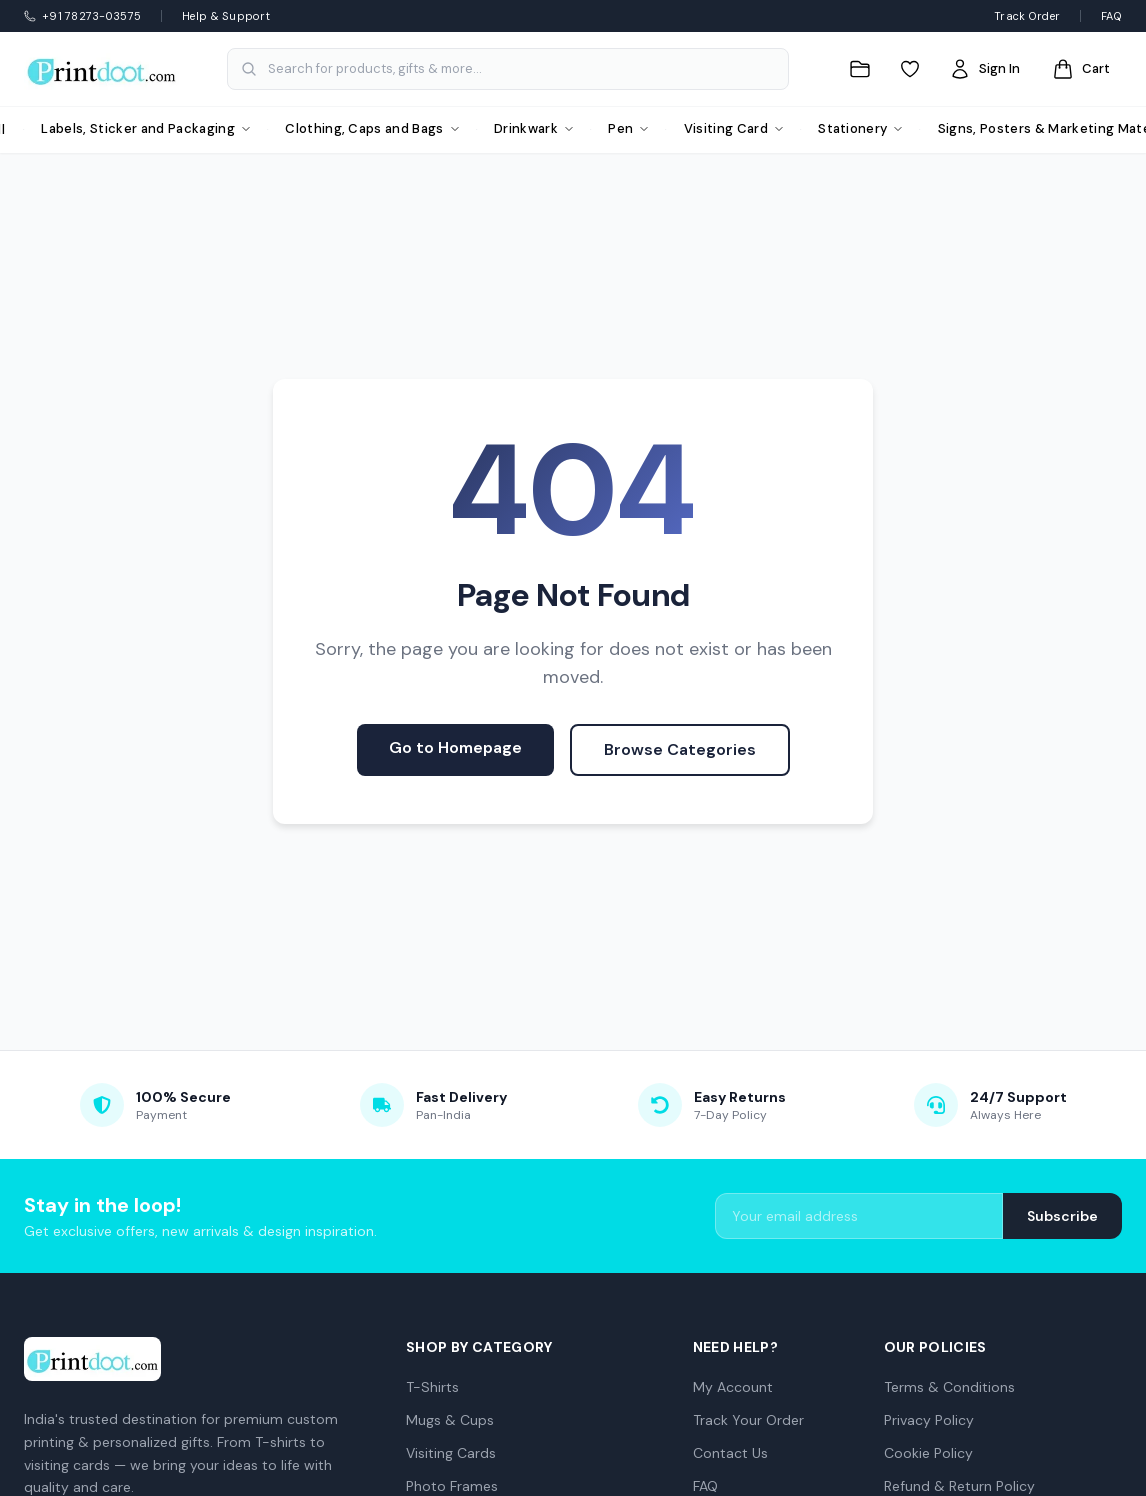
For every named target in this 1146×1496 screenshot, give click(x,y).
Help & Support (226, 16)
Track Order (1027, 16)
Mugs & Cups (450, 1420)
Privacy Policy (929, 1420)
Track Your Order (748, 1420)
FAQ (1111, 16)
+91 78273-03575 (82, 16)
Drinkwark (534, 128)
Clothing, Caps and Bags (372, 128)
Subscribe (1062, 1216)
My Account (733, 1387)
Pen (628, 128)
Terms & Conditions (949, 1387)
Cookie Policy (928, 1453)
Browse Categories (680, 749)
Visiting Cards (451, 1453)
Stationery (860, 128)
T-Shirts (432, 1387)
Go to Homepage (455, 747)
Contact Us (730, 1453)
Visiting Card (734, 128)
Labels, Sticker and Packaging (145, 128)
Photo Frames (452, 1486)
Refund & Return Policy (959, 1486)
